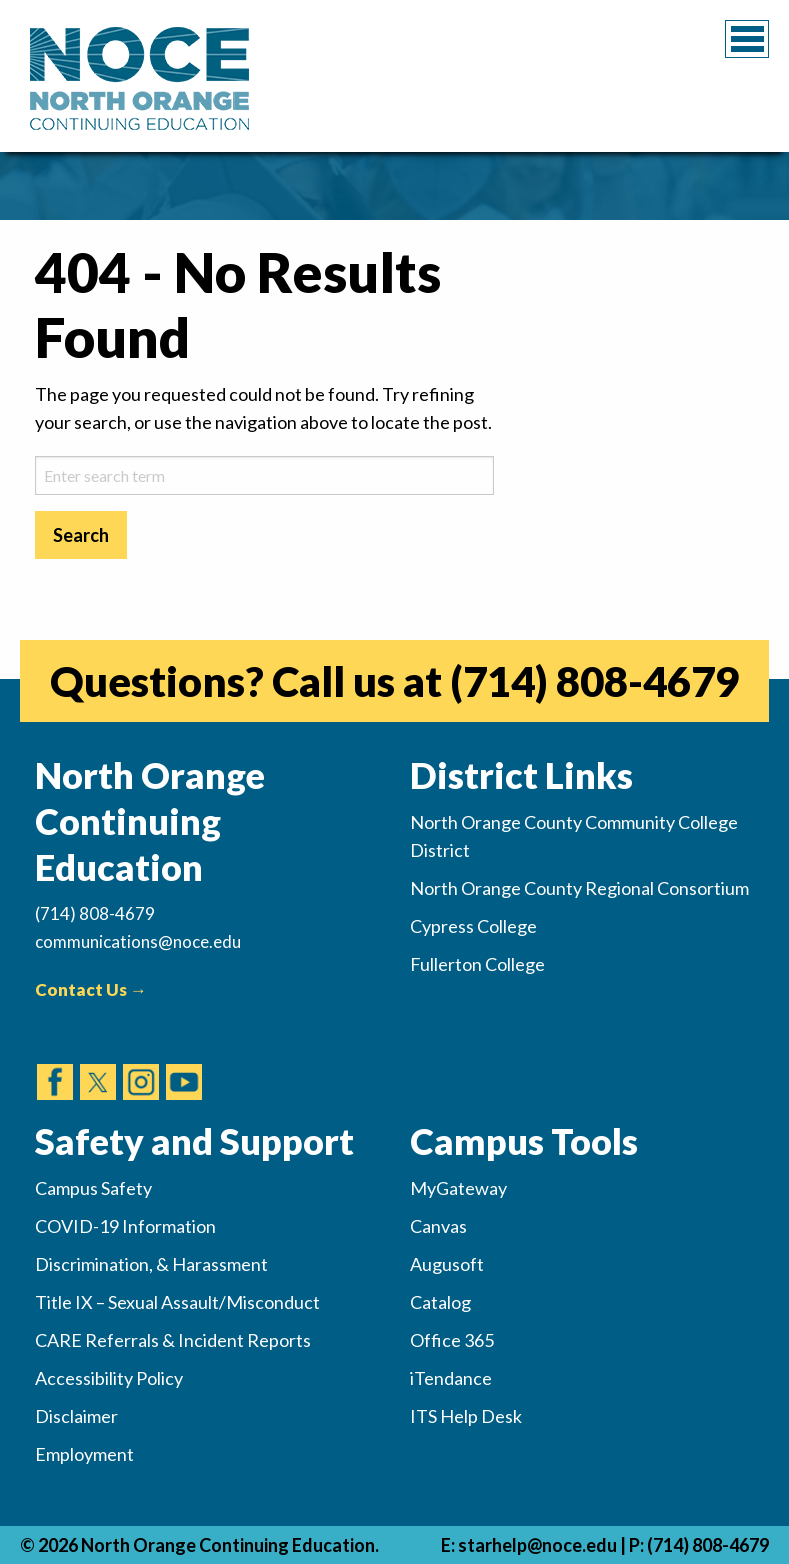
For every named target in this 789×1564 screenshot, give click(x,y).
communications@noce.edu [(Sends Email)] (138, 941)
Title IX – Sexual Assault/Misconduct (177, 1302)
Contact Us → (91, 989)
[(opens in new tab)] (55, 1063)
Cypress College (473, 926)
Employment (84, 1454)
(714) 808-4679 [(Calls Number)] (95, 913)
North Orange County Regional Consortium (579, 888)
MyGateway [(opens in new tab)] (458, 1188)
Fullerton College (477, 964)
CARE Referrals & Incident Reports (173, 1340)
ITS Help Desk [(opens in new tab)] (466, 1416)
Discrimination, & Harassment (151, 1264)
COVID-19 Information (125, 1226)
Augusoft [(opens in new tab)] (447, 1264)
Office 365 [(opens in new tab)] (452, 1340)
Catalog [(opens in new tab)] (440, 1302)
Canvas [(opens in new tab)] (438, 1226)
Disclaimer (76, 1416)
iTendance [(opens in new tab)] (451, 1378)
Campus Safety (93, 1188)
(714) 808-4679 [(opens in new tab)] (594, 681)
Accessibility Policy (109, 1378)
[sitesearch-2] (264, 475)
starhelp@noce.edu (537, 1545)
